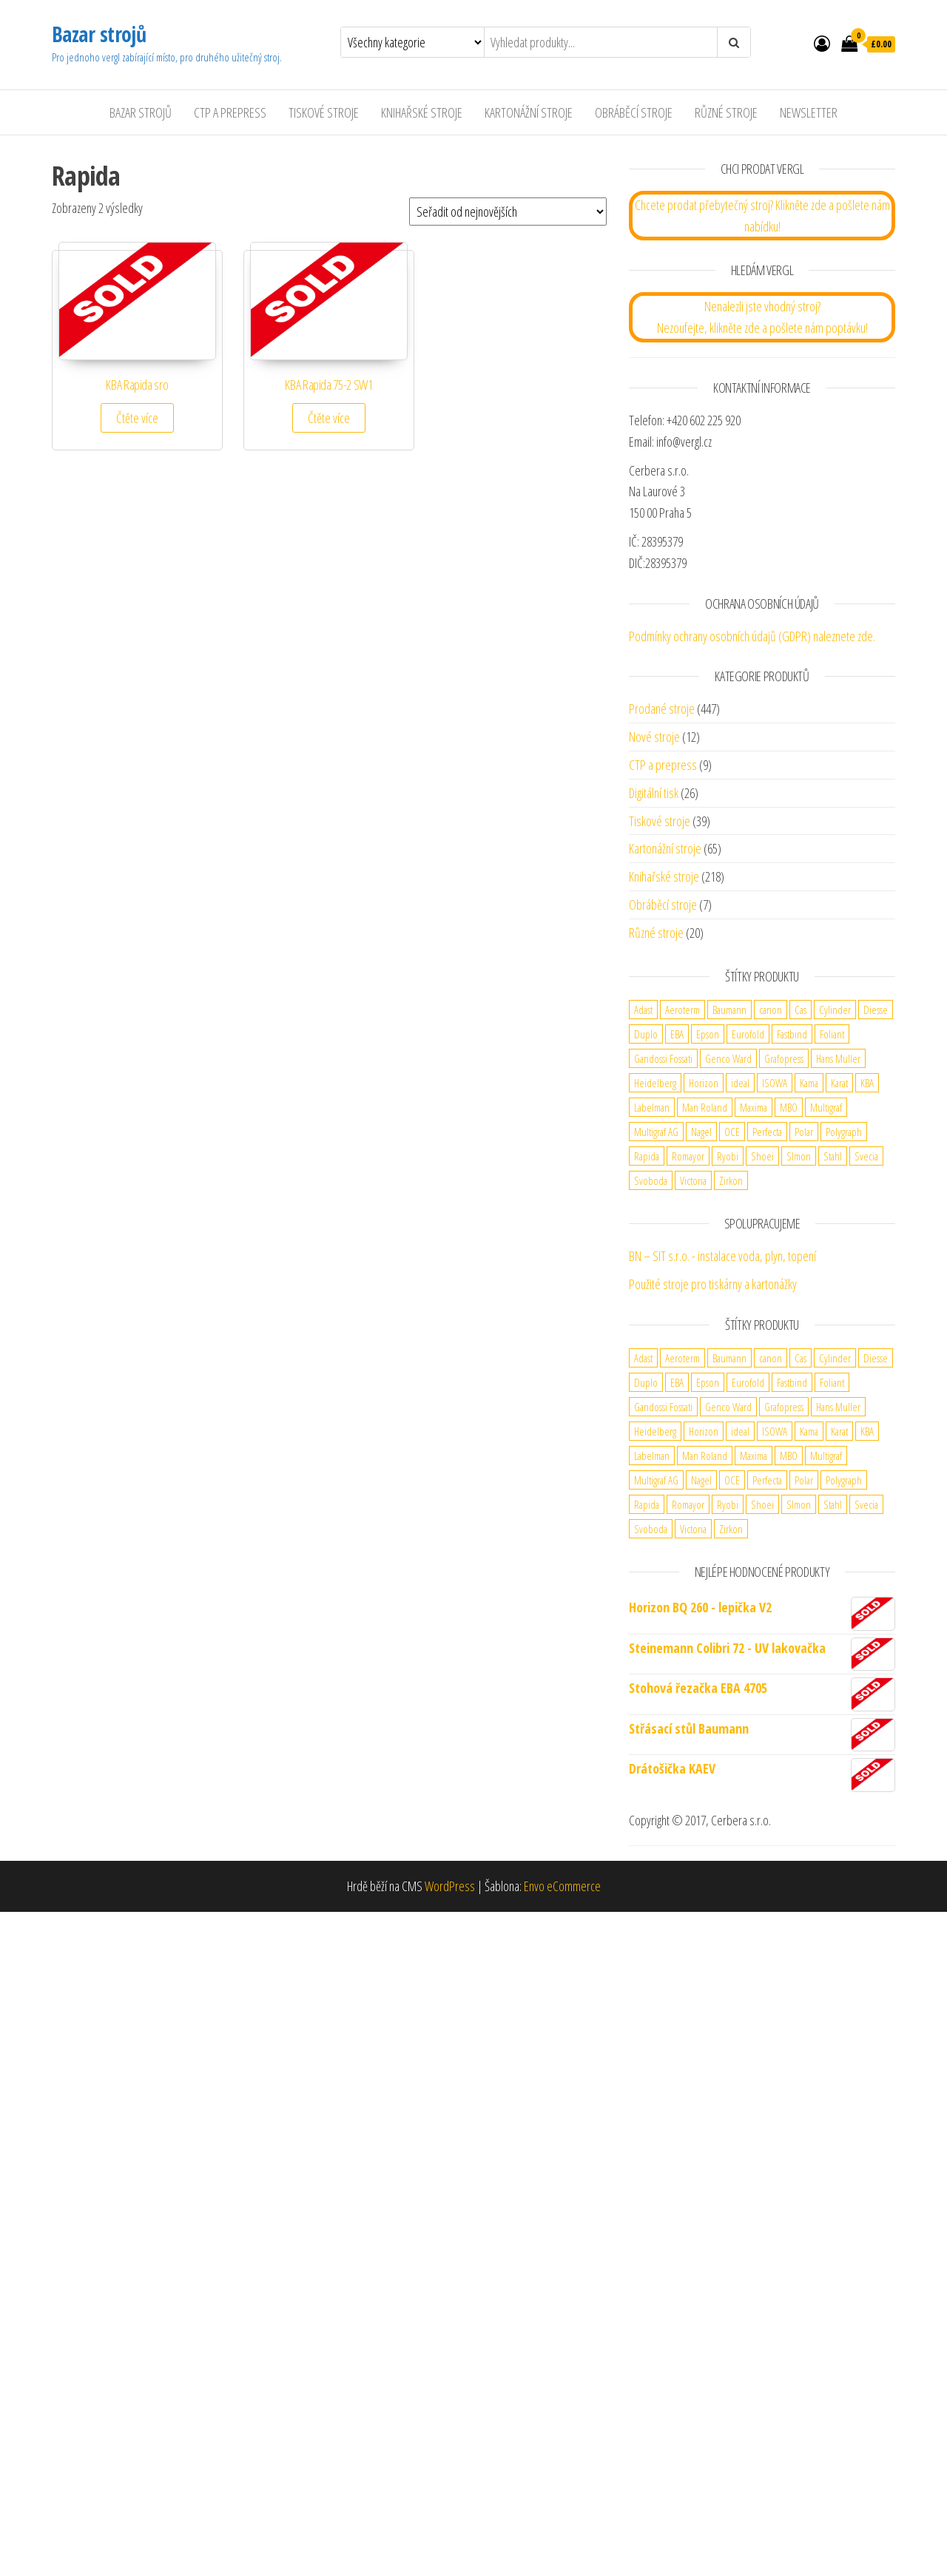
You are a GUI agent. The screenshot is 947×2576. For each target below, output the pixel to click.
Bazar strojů (99, 34)
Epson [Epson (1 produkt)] (707, 1034)
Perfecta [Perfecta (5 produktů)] (767, 1131)
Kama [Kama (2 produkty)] (809, 1082)
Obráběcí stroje (634, 112)
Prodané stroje (662, 708)
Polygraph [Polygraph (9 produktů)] (844, 1131)
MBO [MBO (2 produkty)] (789, 1107)
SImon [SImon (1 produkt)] (798, 1156)
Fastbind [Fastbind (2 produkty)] (792, 1034)
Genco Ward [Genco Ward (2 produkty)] (728, 1058)
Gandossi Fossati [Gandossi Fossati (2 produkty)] (663, 1058)
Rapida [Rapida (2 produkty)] (646, 1156)
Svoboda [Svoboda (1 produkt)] (650, 1180)
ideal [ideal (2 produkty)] (740, 1082)
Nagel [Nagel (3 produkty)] (701, 1131)
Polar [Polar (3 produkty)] (804, 1131)
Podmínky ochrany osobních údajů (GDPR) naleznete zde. (752, 636)
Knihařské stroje (421, 112)
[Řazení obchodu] (508, 211)
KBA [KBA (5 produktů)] (867, 1082)
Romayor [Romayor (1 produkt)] (688, 1156)
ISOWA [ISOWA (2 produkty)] (774, 1082)
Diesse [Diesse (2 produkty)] (875, 1009)
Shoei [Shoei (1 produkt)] (762, 1156)
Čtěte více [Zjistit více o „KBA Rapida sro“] (137, 418)
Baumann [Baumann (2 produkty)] (729, 1009)
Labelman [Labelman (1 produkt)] (652, 1107)
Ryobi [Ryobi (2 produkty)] (727, 1156)
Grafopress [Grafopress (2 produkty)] (783, 1058)
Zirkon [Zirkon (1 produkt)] (731, 1180)
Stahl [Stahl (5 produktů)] (832, 1156)
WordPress (450, 1886)
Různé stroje (726, 112)
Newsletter (809, 112)
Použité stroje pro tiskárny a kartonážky (713, 1284)
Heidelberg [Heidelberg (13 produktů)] (655, 1082)
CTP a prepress (663, 765)
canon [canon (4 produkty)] (770, 1009)
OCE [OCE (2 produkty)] (732, 1131)
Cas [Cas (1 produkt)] (800, 1009)
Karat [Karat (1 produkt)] (839, 1082)
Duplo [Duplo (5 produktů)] (646, 1034)
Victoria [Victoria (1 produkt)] (693, 1180)
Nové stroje (654, 737)
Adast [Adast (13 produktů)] (643, 1009)
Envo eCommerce (562, 1886)
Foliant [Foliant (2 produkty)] (832, 1034)
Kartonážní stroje (529, 112)
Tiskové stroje (324, 112)
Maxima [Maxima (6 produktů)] (753, 1107)
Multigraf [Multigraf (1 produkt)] (826, 1107)
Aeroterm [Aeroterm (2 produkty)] (682, 1009)
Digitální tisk (653, 793)
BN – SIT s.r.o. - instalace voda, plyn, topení (722, 1256)
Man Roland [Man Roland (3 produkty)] (704, 1107)
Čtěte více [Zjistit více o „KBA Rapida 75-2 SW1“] (329, 418)
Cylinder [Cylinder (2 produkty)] (835, 1009)
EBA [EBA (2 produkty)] (677, 1034)
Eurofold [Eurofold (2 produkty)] (748, 1034)
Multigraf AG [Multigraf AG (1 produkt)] (656, 1131)
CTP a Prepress (230, 112)
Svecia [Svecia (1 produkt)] (866, 1156)
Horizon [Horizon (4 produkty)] (703, 1082)
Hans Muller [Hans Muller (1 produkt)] (838, 1058)
